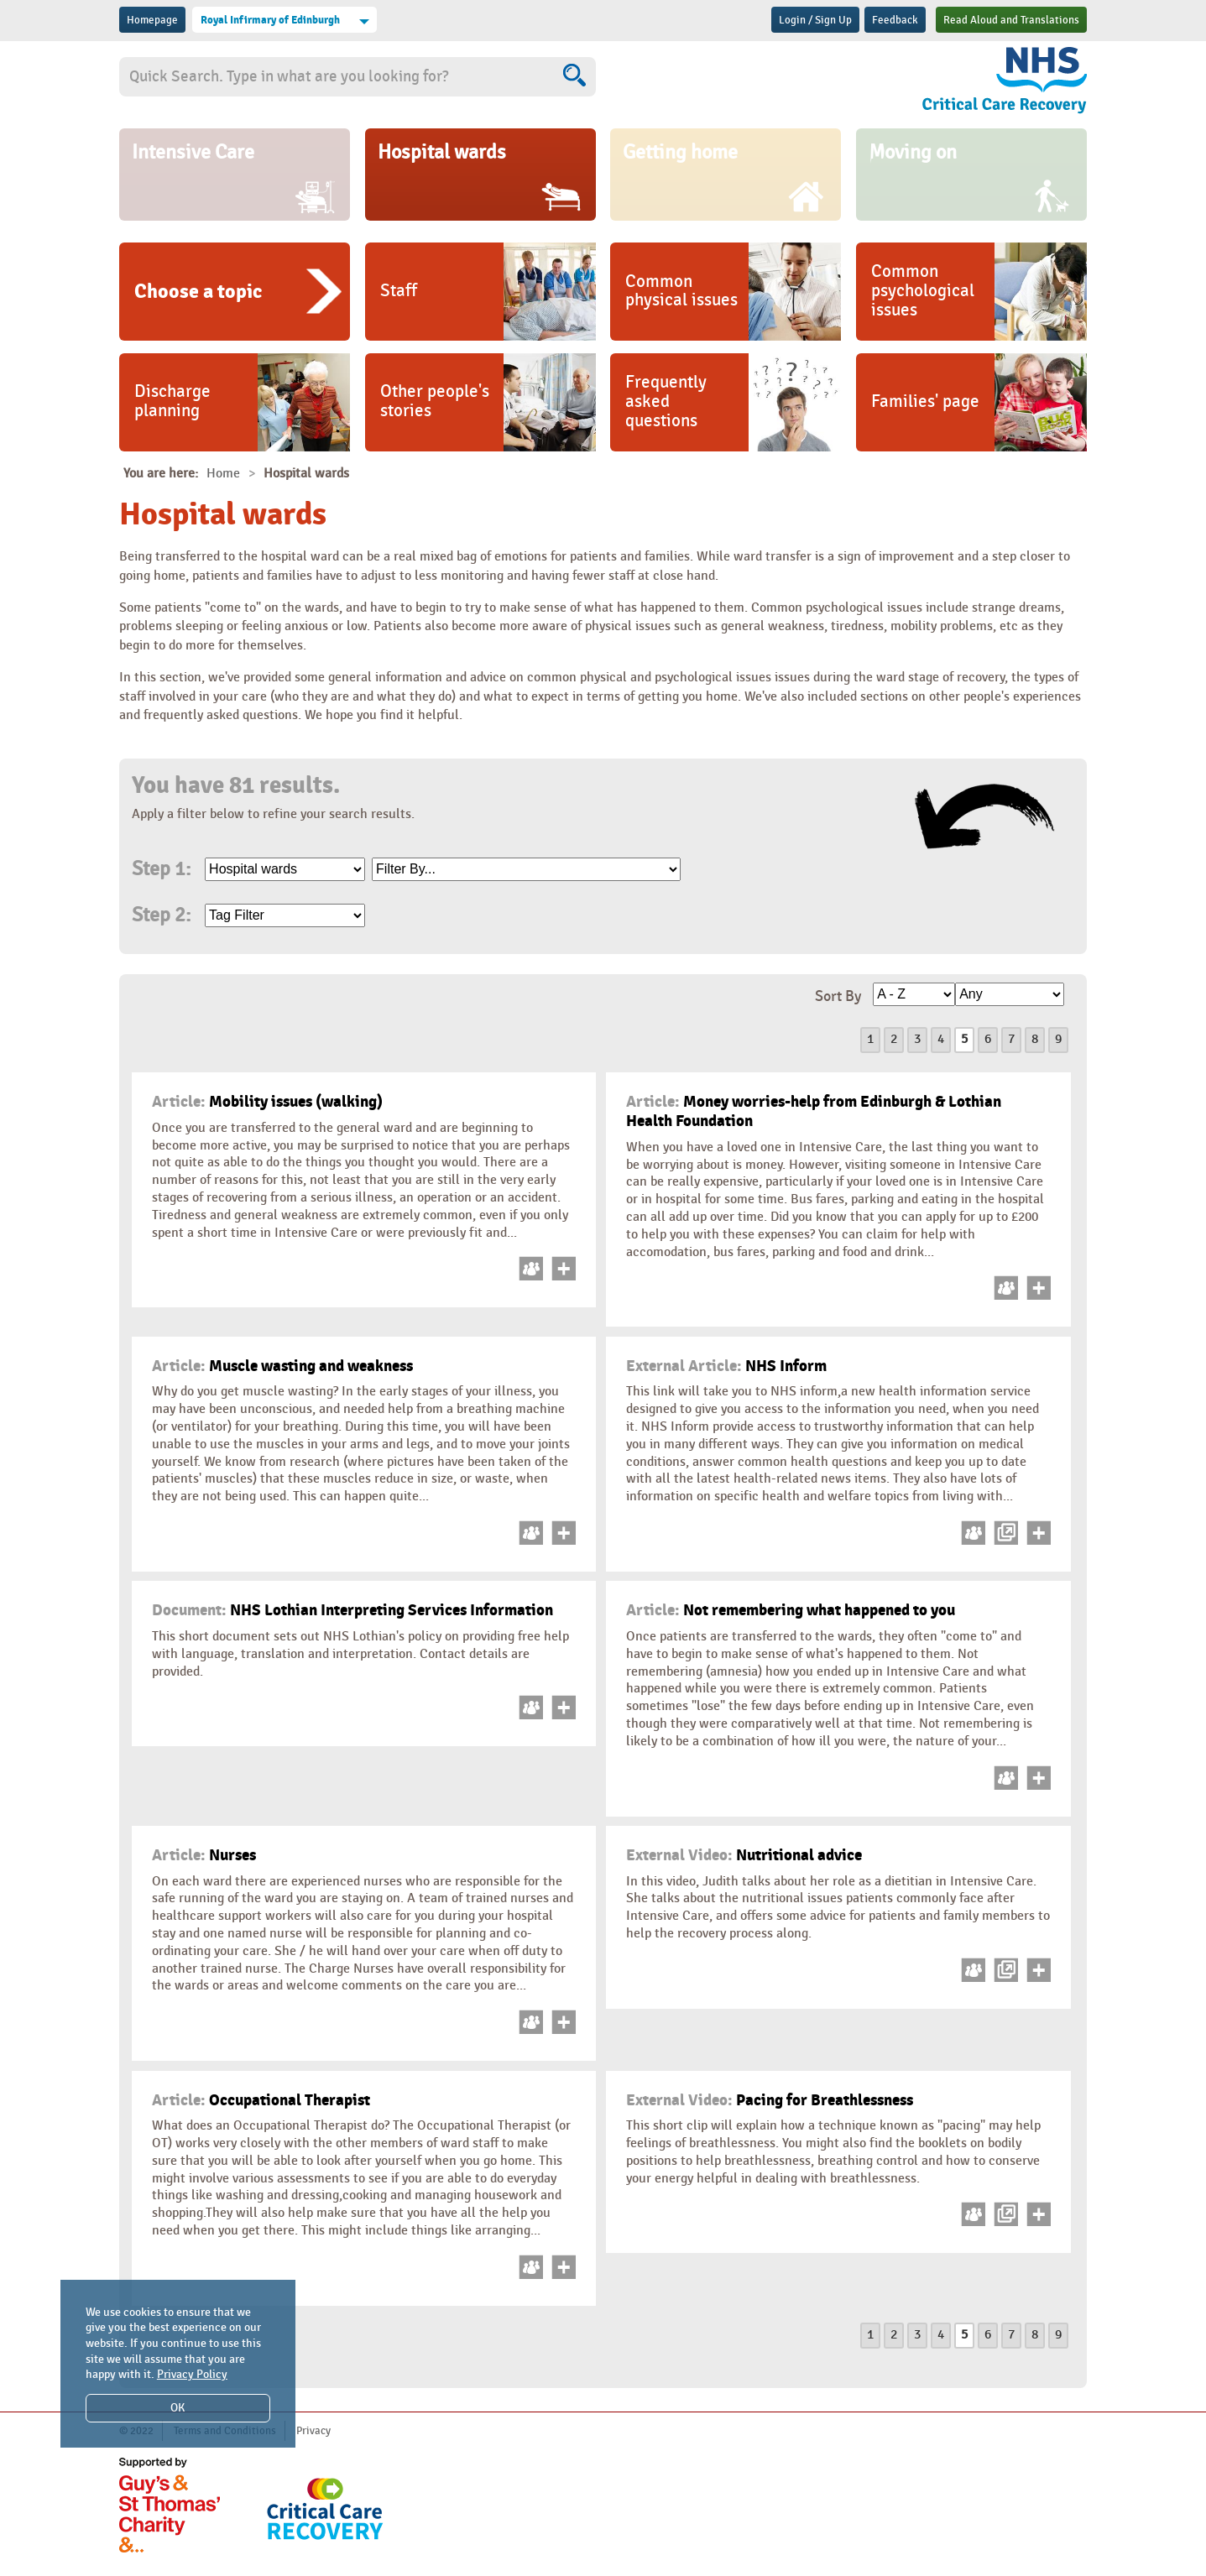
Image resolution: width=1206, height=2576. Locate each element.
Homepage (152, 20)
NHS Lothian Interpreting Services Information (352, 1610)
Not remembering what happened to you (790, 1610)
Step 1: (161, 869)
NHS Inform (726, 1366)
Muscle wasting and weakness (282, 1366)
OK (177, 2408)
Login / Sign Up (815, 20)
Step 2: (161, 915)
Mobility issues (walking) (267, 1102)
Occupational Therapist (261, 2100)
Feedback (895, 20)
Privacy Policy (192, 2374)
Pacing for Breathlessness (769, 2100)
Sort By (838, 996)
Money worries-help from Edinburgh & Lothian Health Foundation (813, 1111)
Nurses (204, 1855)
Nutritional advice (744, 1855)
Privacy (313, 2431)
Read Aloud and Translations (1011, 20)
